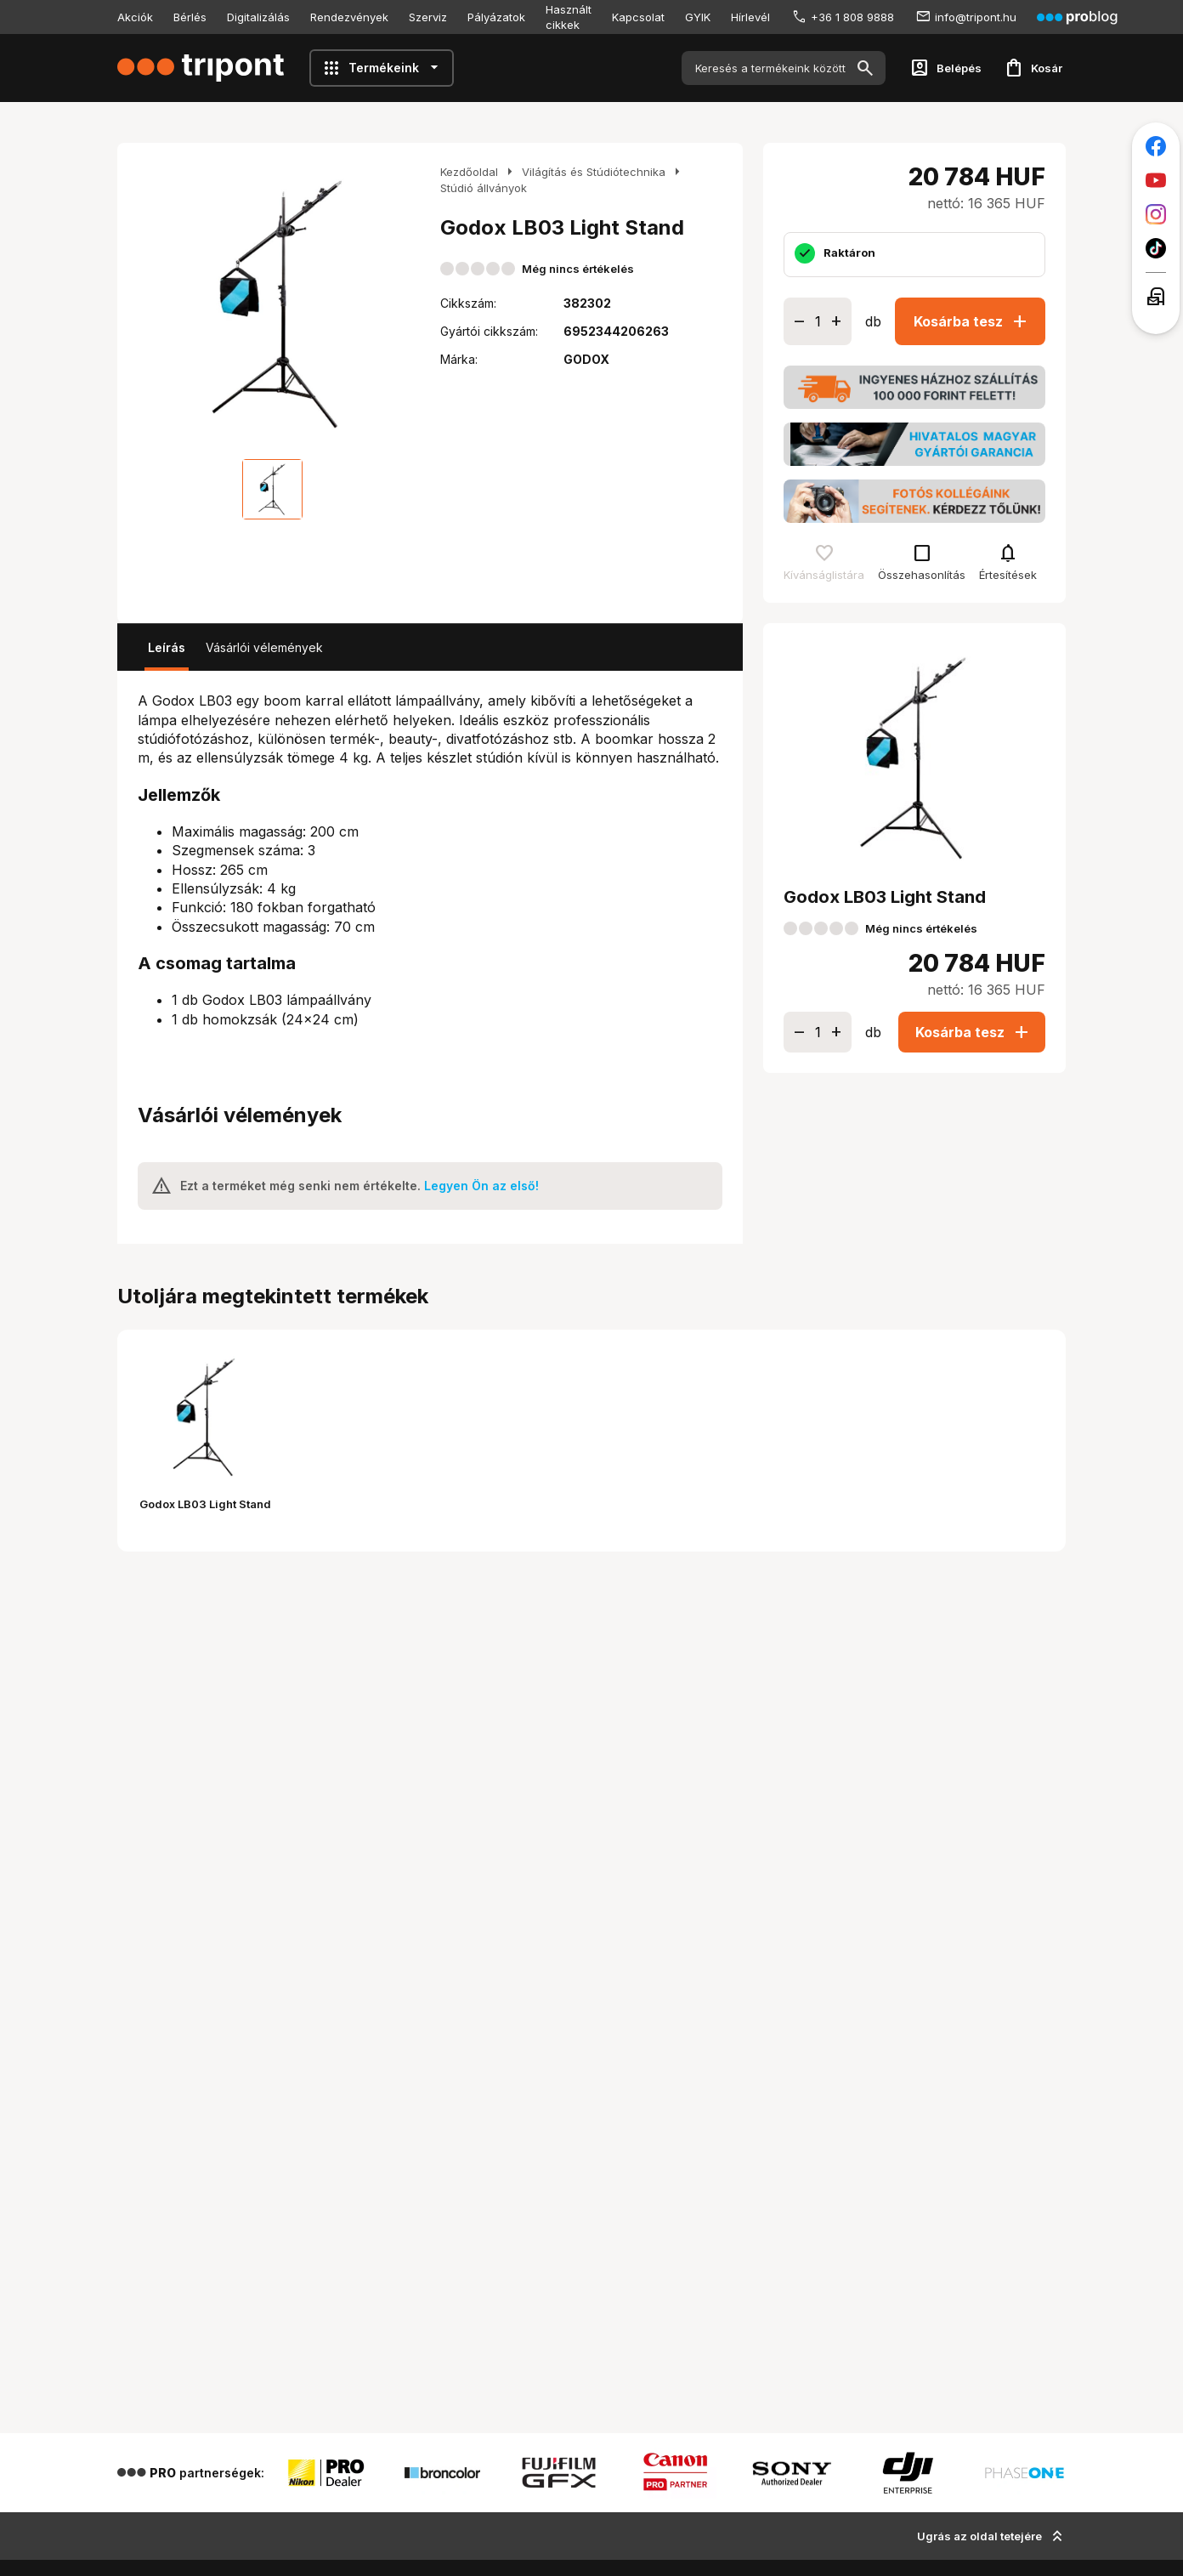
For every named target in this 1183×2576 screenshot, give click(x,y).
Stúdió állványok (483, 188)
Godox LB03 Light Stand (205, 1504)
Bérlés (190, 17)
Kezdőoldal (469, 172)
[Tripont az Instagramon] (1156, 214)
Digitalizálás (258, 17)
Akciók (135, 17)
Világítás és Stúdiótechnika (593, 172)
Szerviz (428, 17)
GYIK (697, 17)
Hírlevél (750, 17)
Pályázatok (496, 17)
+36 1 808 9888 (852, 17)
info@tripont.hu (975, 17)
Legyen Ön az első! (481, 1185)
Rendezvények (349, 17)
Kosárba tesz (972, 321)
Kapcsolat (638, 17)
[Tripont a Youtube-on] (1156, 180)
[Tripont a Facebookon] (1156, 146)
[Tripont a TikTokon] (1156, 248)
